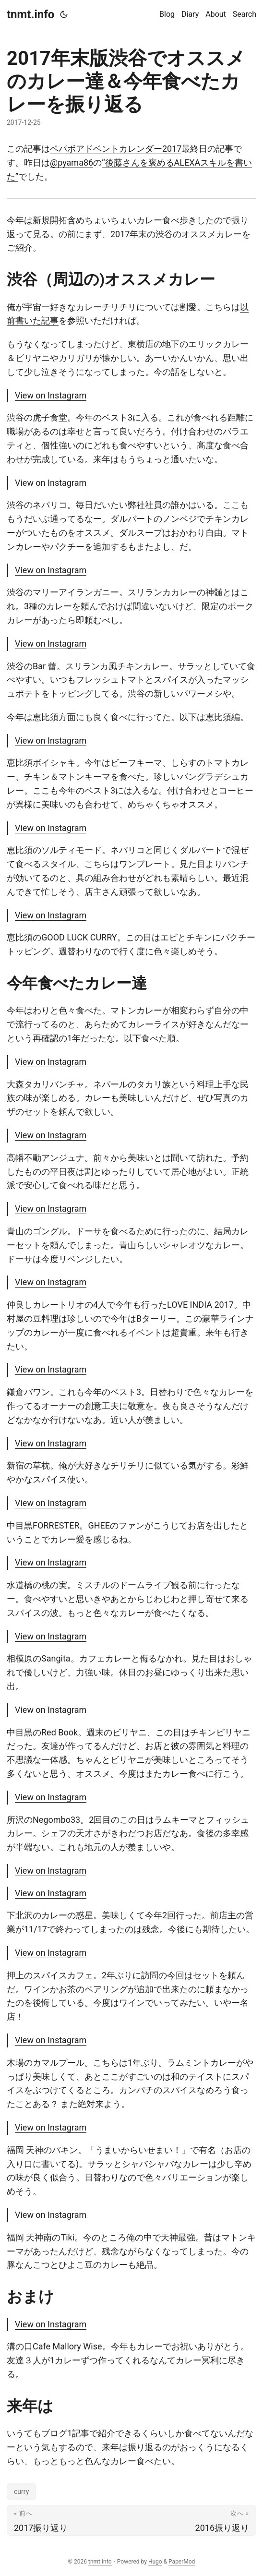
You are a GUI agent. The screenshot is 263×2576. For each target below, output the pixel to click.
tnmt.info (30, 14)
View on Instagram (50, 395)
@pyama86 (71, 162)
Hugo (155, 2561)
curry (21, 2491)
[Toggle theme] (64, 14)
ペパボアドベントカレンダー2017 (115, 149)
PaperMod (181, 2561)
